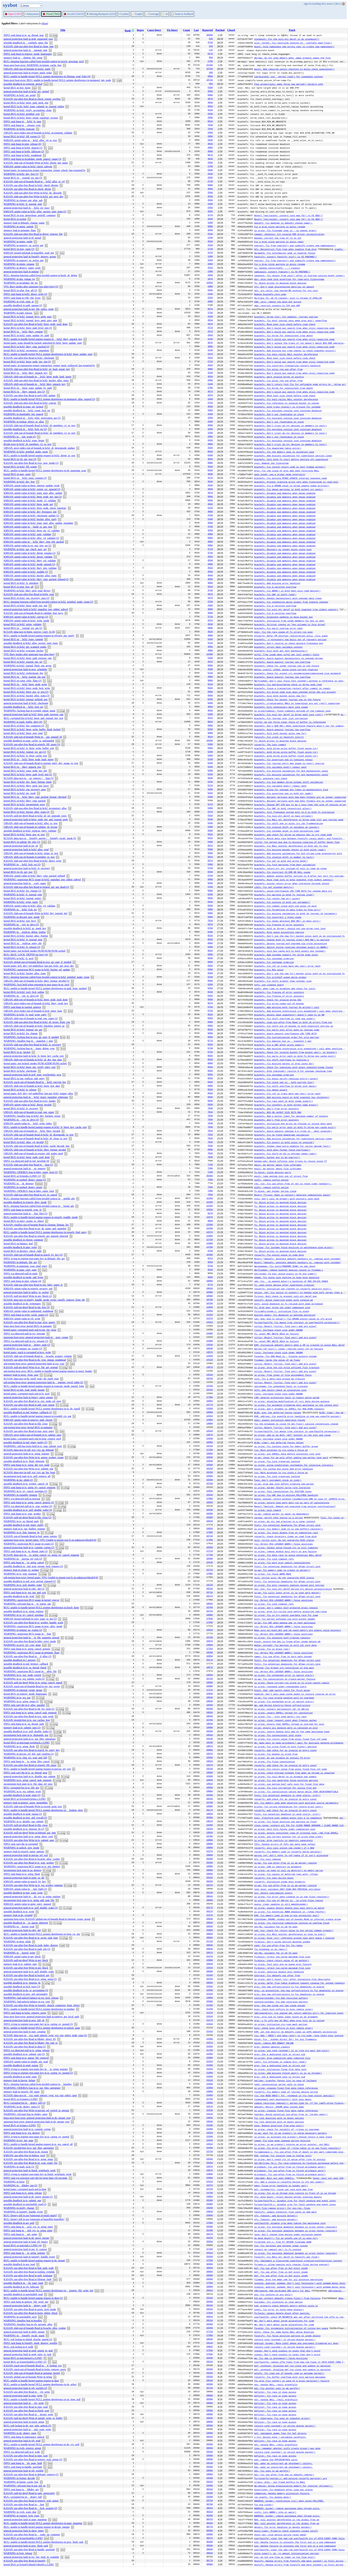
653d (210, 935)
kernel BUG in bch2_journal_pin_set (23, 661)
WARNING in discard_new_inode (22, 917)
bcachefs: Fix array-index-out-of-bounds (279, 1003)
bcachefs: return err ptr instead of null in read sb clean (290, 868)
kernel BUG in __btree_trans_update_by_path (28, 388)
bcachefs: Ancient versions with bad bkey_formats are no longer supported (300, 797)
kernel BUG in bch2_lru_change (21, 1033)
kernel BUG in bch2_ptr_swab (20, 793)
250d (210, 117)
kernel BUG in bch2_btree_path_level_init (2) (28, 774)
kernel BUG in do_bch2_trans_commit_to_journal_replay (34, 106)
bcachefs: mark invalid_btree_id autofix (279, 376)
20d (211, 72)
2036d (209, 35)
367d (210, 594)
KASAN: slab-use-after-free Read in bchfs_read (29, 594)
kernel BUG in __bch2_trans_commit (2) (25, 478)
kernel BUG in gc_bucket (17, 1052)
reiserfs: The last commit (270, 744)
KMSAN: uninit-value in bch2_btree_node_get (28, 504)
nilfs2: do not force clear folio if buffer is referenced (290, 722)
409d (210, 189)
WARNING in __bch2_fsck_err (20, 909)
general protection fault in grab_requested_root (28, 39)
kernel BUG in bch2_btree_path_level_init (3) (28, 327)
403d (210, 144)
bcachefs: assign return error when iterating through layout (291, 883)
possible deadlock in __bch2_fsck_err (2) (25, 429)
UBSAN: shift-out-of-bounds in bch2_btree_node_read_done (36, 999)
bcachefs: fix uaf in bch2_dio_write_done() (281, 860)
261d (210, 106)
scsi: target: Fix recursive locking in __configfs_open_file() (293, 42)
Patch (292, 30)
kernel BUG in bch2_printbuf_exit (22, 114)
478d (210, 515)
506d (210, 76)
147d (210, 252)
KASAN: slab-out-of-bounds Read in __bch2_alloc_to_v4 (34, 181)
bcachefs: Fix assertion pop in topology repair (283, 759)
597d (210, 924)
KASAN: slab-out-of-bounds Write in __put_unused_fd (33, 737)
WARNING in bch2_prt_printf (20, 95)
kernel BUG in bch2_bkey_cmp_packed (25, 800)
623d (210, 977)
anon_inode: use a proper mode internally (279, 474)
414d (210, 350)
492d (210, 504)
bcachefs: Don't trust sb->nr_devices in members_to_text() (290, 425)
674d (210, 1048)
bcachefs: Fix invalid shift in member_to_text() (284, 857)
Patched (219, 30)
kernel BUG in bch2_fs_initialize (21, 583)
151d (210, 267)
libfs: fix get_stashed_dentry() (274, 887)
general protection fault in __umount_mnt (25, 50)
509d (210, 628)
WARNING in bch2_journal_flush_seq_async (28, 665)
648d (210, 947)
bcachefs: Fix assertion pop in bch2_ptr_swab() (283, 793)
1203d (209, 740)
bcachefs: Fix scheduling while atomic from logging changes (291, 601)
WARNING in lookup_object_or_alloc (24, 421)
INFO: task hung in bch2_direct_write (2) (25, 294)
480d (210, 534)
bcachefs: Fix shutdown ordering (274, 958)
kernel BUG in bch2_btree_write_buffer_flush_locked (32, 729)
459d (210, 523)
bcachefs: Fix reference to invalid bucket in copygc (286, 403)
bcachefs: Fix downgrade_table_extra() (277, 448)
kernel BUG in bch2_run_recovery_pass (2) (27, 598)
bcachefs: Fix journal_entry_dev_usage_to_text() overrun (289, 763)
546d (210, 864)
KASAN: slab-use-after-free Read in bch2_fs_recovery (32, 1044)
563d (210, 778)
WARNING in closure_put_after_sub (23, 200)
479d (210, 526)
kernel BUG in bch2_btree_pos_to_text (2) (26, 692)
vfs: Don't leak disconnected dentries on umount (284, 286)
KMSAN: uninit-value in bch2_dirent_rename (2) (30, 553)
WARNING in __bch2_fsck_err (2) (22, 864)
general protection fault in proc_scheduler (25, 669)
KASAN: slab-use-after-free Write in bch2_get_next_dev (33, 196)
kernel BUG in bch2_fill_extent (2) (22, 136)
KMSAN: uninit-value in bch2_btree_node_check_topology (35, 508)
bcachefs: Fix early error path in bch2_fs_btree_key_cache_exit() (295, 1056)
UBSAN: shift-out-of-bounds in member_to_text (29, 857)
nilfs (44, 842)
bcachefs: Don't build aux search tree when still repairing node (294, 327)
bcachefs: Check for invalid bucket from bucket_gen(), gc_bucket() (295, 1052)
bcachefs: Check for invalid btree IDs (277, 999)
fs (46, 35)
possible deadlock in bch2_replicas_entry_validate (30, 830)
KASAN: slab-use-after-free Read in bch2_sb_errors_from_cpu (37, 1022)
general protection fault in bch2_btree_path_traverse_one (33, 714)
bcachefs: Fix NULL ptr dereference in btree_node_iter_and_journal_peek (298, 819)
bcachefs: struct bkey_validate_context (278, 646)
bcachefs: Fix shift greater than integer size (283, 980)
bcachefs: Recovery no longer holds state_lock (283, 549)
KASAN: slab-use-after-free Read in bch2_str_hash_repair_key (37, 369)
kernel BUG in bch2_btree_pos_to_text (24, 834)
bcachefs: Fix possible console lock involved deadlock (288, 410)
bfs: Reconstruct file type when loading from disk (285, 249)
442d (210, 440)
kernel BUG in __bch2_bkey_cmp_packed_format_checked (35, 797)
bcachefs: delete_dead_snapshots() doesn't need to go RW (289, 1014)
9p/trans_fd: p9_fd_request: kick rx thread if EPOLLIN (288, 297)
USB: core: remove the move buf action (277, 301)
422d (210, 110)
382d (210, 631)
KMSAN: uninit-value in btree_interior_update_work (32, 485)
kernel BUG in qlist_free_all (18, 586)
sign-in (307, 3)
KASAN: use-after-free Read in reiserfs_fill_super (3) (32, 744)
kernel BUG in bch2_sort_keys (20, 920)
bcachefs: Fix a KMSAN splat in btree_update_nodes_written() (291, 485)
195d (210, 275)
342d (210, 466)
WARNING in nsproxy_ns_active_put (23, 260)
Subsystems (32, 14)
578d (210, 887)
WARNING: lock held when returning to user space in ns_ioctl (36, 984)
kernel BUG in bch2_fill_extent (20, 466)
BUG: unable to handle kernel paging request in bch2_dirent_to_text (39, 455)
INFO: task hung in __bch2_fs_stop (22, 121)
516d (210, 519)
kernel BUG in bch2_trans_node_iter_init (25, 770)
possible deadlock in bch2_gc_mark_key (25, 928)
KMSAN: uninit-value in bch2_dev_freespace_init (30, 511)
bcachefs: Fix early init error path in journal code (286, 1029)
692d (210, 965)
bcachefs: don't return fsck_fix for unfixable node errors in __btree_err (300, 384)
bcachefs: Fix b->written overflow (275, 586)
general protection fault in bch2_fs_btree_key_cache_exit (34, 1056)
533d (210, 639)
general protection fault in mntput (21, 271)
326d (210, 410)
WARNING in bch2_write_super (21, 902)
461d (210, 376)
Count (186, 30)
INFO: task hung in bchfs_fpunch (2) (23, 147)
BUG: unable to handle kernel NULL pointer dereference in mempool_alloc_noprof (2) (49, 399)
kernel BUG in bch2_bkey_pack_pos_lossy (26, 785)
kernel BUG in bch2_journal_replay (22, 898)
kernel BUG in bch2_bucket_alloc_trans (25, 973)
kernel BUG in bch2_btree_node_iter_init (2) (27, 361)
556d (210, 748)
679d (210, 928)
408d (210, 635)
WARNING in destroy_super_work (22, 267)
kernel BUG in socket (15, 219)
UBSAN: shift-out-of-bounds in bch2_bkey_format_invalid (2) (37, 980)
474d (210, 553)
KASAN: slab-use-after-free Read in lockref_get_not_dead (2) (36, 887)
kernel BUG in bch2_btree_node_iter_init (25, 605)
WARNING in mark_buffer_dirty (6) (23, 722)
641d (210, 838)
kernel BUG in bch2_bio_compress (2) (24, 725)
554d (210, 819)
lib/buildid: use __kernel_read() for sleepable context (288, 76)
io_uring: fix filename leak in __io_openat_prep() (285, 230)
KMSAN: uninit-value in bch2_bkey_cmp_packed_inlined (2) (36, 579)
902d (210, 722)
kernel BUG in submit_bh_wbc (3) (22, 842)
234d (210, 294)
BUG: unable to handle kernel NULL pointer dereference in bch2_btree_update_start (48, 354)
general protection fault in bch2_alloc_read (26, 849)
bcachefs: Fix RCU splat (268, 969)
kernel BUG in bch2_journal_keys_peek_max (28, 316)
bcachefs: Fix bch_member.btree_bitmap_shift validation (288, 782)
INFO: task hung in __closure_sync (22, 125)
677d (210, 1041)
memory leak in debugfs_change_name (24, 222)
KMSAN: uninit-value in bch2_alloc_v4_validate (29, 905)
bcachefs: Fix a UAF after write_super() (279, 1044)
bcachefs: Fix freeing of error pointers (279, 924)
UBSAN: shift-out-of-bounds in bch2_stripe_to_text (31, 853)
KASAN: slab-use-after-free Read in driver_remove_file (33, 234)
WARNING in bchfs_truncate (19, 129)
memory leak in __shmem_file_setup (23, 57)
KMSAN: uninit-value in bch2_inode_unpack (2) (29, 564)
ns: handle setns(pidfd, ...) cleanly (277, 267)
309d (210, 346)
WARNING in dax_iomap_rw (19, 279)
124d (210, 237)
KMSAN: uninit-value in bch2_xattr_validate (27, 534)
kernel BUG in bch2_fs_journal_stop (23, 939)
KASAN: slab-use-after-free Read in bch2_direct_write (32, 860)
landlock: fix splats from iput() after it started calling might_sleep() (299, 275)
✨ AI (165, 14)
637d (210, 54)
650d (210, 1022)
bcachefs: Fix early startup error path (278, 628)
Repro (140, 30)
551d (210, 684)
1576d (209, 69)
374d (210, 590)
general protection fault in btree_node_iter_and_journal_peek (36, 819)
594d (210, 902)
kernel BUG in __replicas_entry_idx (23, 943)
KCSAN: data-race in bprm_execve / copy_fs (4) (29, 631)
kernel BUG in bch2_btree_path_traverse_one (28, 658)
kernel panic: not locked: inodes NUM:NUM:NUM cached (34, 950)
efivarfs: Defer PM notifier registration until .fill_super (291, 635)
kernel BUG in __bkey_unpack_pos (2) (24, 391)
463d (210, 624)
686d (210, 943)
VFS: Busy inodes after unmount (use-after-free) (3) (31, 286)
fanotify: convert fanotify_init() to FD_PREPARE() (285, 256)
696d (210, 95)
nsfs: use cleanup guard (268, 984)
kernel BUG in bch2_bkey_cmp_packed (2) (26, 346)
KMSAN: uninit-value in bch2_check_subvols (28, 166)
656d (210, 973)
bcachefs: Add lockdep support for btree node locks (286, 954)
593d (210, 872)
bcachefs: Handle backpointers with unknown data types (288, 598)
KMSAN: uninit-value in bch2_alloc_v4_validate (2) (31, 538)
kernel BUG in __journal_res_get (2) (23, 628)
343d (210, 448)
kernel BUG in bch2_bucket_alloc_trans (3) (27, 695)
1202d (209, 282)
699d (210, 954)
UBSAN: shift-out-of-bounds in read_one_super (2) (31, 1018)
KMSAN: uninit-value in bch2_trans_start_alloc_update (33, 493)
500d (210, 226)
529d (210, 714)
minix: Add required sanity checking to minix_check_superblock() (294, 69)
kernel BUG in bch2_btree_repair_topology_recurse (31, 117)
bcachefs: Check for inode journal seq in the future (286, 665)
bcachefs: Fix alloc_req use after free (278, 369)
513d (210, 759)
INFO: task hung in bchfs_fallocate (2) (24, 151)
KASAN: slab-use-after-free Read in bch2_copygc (30, 403)
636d (210, 969)
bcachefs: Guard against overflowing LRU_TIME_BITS (285, 1033)
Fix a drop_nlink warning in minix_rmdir (279, 241)
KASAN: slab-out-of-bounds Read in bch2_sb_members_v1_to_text (39, 425)
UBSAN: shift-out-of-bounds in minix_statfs (27, 69)
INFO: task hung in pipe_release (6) (22, 144)
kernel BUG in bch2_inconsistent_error (24, 804)
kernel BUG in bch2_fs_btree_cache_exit (25, 755)
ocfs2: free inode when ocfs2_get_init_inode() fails (286, 654)
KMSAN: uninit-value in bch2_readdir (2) (26, 571)
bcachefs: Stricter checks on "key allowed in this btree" (290, 624)
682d (210, 950)
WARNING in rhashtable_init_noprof (23, 414)
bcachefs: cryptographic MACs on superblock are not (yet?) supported (297, 703)
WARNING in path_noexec (18, 312)
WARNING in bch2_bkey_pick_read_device (27, 590)
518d (210, 87)
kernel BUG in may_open (17, 474)
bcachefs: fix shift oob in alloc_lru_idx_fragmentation (288, 823)
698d (210, 463)
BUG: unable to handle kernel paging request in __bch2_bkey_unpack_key (43, 339)
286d (210, 147)
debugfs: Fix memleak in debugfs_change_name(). (283, 222)
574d (210, 868)
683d (210, 999)
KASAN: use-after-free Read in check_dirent (27, 189)
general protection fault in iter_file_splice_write (29, 309)
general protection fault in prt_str (21, 845)
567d (210, 845)
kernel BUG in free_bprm (17, 87)
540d (210, 842)
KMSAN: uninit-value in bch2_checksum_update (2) (31, 515)
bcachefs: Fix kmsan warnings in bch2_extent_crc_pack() (288, 489)
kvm (70, 1011)
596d (210, 913)
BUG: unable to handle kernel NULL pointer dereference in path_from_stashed (45, 988)
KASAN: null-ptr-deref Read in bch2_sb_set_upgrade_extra (35, 815)
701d (210, 920)
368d (210, 609)
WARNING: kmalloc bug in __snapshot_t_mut (28, 1041)
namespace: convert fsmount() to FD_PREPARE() (282, 271)
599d (210, 890)
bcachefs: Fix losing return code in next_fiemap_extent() (290, 466)
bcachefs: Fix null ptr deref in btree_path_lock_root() (288, 714)
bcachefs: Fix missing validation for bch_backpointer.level (291, 770)
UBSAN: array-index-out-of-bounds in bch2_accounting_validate (38, 132)
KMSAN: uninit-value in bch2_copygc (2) (26, 616)
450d (210, 571)
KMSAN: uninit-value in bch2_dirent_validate (28, 556)
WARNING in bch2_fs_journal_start (23, 204)
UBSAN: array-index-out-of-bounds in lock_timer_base (33, 1010)
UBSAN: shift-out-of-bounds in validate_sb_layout (30, 827)
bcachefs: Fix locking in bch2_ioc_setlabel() (282, 902)
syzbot (10, 5)
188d (210, 286)
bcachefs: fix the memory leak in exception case (284, 451)
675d (210, 1052)
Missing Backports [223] (101, 14)
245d (210, 207)
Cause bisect (154, 30)
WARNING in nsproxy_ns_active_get (23, 245)
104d (210, 219)
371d (210, 549)
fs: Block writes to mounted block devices (280, 282)
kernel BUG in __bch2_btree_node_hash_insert (28, 759)
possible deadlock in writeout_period (23, 84)
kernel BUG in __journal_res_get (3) (23, 177)
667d (210, 1003)
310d (210, 204)
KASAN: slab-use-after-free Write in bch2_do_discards (33, 192)
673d (210, 1010)
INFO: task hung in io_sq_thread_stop (24, 35)
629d (210, 894)
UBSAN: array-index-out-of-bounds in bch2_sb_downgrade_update (39, 448)
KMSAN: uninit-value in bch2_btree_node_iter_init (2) (33, 496)
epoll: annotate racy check (270, 778)
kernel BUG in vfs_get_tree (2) (20, 459)
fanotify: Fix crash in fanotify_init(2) (279, 737)
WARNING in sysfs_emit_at (19, 301)
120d (210, 222)
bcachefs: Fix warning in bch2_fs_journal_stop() (284, 894)
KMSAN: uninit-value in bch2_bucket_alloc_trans (30, 575)
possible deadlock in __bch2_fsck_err (23, 707)
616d (210, 763)
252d (210, 234)
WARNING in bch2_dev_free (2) (21, 174)
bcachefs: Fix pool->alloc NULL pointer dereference (286, 354)
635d (210, 699)
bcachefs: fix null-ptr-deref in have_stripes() (283, 815)
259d (210, 192)
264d (210, 200)
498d (210, 650)
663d (210, 1029)
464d (210, 710)
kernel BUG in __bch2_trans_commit (23, 639)
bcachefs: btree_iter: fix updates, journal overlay (286, 316)
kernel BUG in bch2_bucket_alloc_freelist (26, 935)
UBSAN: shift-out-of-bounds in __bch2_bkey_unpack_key (35, 384)
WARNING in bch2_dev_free (19, 481)
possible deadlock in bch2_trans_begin (24, 440)
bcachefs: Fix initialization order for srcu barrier (286, 1037)
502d (210, 688)
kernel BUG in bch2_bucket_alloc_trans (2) (27, 812)
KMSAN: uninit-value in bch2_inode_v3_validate (30, 500)
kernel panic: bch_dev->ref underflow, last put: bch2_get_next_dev (39, 965)
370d (210, 601)
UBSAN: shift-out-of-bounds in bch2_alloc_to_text (31, 823)
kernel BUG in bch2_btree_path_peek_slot (26, 102)
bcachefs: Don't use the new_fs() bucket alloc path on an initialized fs (299, 935)
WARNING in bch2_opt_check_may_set (25, 549)
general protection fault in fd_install (22, 237)
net (37, 587)
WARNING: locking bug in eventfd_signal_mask (29, 710)
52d (211, 46)
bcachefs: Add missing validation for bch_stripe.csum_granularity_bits (298, 853)
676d (210, 1007)
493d (210, 406)
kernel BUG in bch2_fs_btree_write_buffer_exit (29, 748)
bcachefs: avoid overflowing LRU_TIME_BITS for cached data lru (293, 890)
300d (210, 369)
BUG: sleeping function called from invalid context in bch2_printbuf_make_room (46, 977)
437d (210, 598)
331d (210, 358)
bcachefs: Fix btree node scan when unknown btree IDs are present (295, 692)
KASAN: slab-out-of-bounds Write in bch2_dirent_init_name (36, 162)
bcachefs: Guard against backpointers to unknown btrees (288, 658)
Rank (128, 30)
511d (210, 643)
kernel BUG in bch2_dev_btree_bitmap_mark (28, 782)
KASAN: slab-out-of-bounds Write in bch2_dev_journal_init (35, 913)
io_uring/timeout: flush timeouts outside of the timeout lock (292, 710)
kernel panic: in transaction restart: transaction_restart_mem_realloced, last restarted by (49, 365)
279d (210, 61)
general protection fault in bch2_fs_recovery (27, 868)
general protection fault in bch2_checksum (26, 703)
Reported (207, 30)
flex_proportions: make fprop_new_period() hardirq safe (288, 84)
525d (210, 729)
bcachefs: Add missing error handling (277, 583)
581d (210, 857)
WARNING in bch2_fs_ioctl (18, 958)
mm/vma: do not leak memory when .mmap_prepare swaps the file (292, 57)
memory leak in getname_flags (20, 230)
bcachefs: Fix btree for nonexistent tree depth (283, 335)
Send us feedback (182, 14)
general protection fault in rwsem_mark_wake (28, 72)
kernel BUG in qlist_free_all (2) (20, 290)
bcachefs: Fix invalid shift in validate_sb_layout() (286, 827)
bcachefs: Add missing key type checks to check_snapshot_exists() (295, 350)
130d (210, 256)
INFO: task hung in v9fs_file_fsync (22, 297)
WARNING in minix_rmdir (18, 241)
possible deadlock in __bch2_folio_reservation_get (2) (32, 418)
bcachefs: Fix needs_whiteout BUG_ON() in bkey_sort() (287, 920)
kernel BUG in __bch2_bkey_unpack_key (26, 373)
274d (210, 181)
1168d (209, 654)
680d (210, 962)
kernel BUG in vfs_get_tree (18, 872)
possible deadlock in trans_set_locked (23, 406)
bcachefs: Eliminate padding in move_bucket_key (283, 616)
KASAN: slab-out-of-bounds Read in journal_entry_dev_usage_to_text (41, 763)
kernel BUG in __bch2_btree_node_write (25, 684)
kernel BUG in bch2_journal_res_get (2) (25, 752)
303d (210, 459)
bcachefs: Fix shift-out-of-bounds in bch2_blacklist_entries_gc (293, 1025)
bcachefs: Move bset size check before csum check (284, 324)
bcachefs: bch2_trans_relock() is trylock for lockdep (287, 406)
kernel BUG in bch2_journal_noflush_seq (25, 699)
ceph (119, 80)
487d (210, 99)
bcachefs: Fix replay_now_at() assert (277, 898)
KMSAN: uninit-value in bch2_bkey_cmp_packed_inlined (34, 875)
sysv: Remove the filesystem (271, 463)
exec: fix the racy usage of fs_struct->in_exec (283, 631)
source (330, 3)
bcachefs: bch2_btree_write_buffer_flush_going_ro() (286, 748)
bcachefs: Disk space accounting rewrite (279, 932)
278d (210, 388)
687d (210, 155)
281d (210, 320)
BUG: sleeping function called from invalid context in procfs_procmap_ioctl (44, 61)
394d (210, 489)
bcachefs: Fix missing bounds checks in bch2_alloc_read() (290, 849)
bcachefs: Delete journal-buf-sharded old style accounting (290, 943)
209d (210, 301)
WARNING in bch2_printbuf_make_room (26, 451)
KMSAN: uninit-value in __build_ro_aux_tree (28, 526)
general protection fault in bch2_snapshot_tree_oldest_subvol (36, 609)
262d (210, 196)
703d (210, 125)
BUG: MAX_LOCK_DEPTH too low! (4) (26, 954)
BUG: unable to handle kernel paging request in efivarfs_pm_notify (39, 635)
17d (211, 50)
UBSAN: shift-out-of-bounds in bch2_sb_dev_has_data (33, 1059)
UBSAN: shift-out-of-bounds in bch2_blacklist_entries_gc (34, 1025)
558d (210, 849)
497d (210, 324)
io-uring (53, 35)
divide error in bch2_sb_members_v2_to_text (27, 444)
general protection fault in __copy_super (25, 883)
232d (210, 297)
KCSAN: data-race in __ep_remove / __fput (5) (29, 778)
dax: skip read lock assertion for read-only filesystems (289, 279)
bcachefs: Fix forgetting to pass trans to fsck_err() (287, 909)
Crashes (123, 14)
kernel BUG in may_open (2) (19, 249)
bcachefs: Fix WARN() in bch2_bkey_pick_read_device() (287, 590)
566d (210, 665)
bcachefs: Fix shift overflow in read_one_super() (284, 1018)
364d (210, 481)
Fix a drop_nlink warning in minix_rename (279, 226)
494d (210, 91)
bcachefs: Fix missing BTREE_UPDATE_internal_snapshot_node (290, 478)
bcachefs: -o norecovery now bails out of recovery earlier (290, 639)
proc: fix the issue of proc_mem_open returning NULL (286, 470)
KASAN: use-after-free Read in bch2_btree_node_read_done (36, 324)
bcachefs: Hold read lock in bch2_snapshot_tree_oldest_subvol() (293, 879)
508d (210, 185)
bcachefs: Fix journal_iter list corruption (281, 718)
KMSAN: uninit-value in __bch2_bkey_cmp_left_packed (34, 541)
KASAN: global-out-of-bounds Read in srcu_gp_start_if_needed (37, 962)
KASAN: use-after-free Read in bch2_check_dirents (31, 185)
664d (210, 958)
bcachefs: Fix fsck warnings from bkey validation (284, 864)
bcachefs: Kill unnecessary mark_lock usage (281, 707)
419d (210, 316)
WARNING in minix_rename (19, 264)
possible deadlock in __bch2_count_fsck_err (27, 410)
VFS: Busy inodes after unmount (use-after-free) (29, 654)
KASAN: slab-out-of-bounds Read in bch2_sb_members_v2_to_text (39, 433)
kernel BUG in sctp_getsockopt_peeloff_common (30, 215)
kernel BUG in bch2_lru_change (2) (22, 890)
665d (210, 898)
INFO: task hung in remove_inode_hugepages (28, 54)
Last (196, 30)
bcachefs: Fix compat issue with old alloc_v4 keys (285, 905)
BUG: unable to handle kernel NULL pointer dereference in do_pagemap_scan (45, 470)
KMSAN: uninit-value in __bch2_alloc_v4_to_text (30, 140)
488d (210, 511)
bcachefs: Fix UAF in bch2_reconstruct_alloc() (283, 808)
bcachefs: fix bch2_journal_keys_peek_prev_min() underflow (290, 320)
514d (210, 673)
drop (44, 23)
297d (210, 331)
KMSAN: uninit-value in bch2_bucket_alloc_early (30, 519)
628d (210, 455)
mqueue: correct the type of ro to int (277, 237)
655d (210, 1044)
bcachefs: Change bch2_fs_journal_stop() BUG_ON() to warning (291, 939)
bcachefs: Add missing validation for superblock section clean (293, 455)
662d (210, 1014)
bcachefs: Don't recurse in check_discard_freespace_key (288, 643)
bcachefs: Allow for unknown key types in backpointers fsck (291, 789)
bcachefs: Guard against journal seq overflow (282, 661)
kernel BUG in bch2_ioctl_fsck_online (24, 992)
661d (210, 121)
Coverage (152, 14)
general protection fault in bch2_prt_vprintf (26, 91)
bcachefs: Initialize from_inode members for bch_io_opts (289, 620)
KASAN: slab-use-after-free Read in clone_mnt (28, 46)
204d (210, 290)
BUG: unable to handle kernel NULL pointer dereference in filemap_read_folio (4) (47, 76)
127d (210, 215)
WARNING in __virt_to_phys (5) (21, 924)
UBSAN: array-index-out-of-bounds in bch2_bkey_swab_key (36, 1003)
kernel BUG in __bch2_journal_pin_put (24, 676)
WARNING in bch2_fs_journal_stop (23, 894)
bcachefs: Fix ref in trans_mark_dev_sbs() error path (287, 965)
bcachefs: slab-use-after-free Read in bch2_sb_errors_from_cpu (293, 1022)
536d (210, 755)
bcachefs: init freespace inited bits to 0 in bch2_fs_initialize (294, 812)
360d (210, 583)
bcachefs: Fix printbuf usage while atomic (280, 977)
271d (210, 361)
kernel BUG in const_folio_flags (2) (22, 680)
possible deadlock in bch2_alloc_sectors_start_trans (31, 643)
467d (210, 391)
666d (210, 980)
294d (210, 140)
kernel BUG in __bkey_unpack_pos (22, 767)
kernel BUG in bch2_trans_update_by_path (26, 335)
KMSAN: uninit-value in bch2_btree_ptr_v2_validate (32, 530)
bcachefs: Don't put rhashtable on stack (279, 414)
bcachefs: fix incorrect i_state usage (277, 917)
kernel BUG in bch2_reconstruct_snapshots (26, 350)
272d (210, 249)
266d (210, 136)
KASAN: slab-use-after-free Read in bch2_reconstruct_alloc (35, 808)
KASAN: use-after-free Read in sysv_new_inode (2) (31, 463)
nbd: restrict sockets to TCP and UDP (277, 305)
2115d (209, 65)
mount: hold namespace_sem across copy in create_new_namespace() (294, 46)
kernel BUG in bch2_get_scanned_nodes (25, 646)
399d (210, 613)
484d (210, 575)
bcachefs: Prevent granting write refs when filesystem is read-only (296, 481)
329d (210, 418)
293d (210, 162)
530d (210, 808)
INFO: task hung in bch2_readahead (22, 155)
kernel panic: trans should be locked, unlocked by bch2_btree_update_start (43, 342)
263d (210, 114)
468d (210, 541)
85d (211, 57)
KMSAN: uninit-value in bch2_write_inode (26, 620)
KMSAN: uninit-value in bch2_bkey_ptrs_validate (30, 568)
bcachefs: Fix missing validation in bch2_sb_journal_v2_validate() (295, 913)
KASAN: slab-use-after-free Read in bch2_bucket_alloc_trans (36, 380)
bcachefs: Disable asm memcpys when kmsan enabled (284, 493)
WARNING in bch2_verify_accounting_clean (27, 110)
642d (210, 995)
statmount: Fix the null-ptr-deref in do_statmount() (286, 39)
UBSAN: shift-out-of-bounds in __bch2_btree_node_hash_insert (37, 376)
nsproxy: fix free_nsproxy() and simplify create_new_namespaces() (295, 245)
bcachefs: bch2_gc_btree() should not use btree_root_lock (290, 928)
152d (210, 245)
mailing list (319, 3)
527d (210, 785)
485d (210, 707)
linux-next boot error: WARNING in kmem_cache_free (33, 65)
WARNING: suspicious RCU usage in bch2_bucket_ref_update (37, 969)
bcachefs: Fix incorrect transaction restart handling (287, 365)
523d (210, 767)
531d (210, 774)
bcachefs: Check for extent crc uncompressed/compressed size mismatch (297, 673)
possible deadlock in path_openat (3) (23, 305)
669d (210, 1033)
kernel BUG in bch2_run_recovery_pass (25, 789)
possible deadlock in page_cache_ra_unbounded (29, 740)
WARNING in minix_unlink (18, 226)
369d (210, 474)
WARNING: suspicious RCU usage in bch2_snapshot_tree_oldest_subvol (42, 879)
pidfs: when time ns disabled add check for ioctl (284, 988)
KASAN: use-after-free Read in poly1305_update (30, 395)
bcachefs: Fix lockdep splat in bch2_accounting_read (286, 830)
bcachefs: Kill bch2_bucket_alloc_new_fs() (280, 695)
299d (210, 380)
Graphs (137, 14)
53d (211, 39)
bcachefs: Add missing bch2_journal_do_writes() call (286, 1007)
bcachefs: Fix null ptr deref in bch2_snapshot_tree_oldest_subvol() (296, 609)
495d (210, 579)
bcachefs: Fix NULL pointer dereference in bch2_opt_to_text (291, 845)
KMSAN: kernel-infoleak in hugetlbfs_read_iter (29, 252)
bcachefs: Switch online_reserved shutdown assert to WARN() (291, 947)
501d (210, 586)
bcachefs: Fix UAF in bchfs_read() (275, 594)
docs (337, 3)
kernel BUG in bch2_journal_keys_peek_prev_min (30, 320)
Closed (231, 30)
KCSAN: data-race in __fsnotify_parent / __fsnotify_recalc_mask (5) (40, 838)
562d (210, 834)
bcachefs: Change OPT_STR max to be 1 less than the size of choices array (300, 804)
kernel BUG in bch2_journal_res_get (23, 1029)
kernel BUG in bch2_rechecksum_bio (23, 673)
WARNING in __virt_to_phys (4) (21, 995)
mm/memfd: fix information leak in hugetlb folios (284, 252)
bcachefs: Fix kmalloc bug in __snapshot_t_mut (283, 1041)
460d (210, 151)
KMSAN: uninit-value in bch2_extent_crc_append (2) (32, 489)
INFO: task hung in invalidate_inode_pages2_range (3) (32, 159)
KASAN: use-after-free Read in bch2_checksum (29, 358)
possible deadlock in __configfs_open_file (26, 42)
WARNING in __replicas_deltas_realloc (25, 932)
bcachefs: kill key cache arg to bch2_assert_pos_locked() (290, 950)
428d (210, 605)
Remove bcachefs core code (270, 294)
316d (210, 414)
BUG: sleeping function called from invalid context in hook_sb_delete (40, 275)
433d (210, 485)
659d (210, 1018)
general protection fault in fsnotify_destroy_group (30, 256)
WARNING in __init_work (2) (20, 436)
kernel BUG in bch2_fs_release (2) (22, 947)
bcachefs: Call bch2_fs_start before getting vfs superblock (291, 459)
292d (210, 335)
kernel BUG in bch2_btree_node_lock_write (27, 688)
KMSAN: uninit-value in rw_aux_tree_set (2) (27, 545)
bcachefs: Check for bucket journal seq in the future (287, 699)
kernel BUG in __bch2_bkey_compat (23, 331)
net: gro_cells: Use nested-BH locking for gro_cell (286, 290)
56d (211, 84)
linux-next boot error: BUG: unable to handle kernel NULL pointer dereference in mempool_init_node (57, 80)
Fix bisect (172, 30)
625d (210, 988)
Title (62, 30)
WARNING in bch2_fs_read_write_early (25, 1014)
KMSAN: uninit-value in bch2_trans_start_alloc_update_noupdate (38, 523)
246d (210, 132)
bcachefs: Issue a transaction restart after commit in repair (292, 688)
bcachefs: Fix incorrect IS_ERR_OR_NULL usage (282, 872)
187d (210, 279)
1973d (209, 80)
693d (210, 451)
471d (210, 42)
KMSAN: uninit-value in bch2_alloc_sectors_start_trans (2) (35, 211)
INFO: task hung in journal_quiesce (22, 1007)
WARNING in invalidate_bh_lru (21, 282)
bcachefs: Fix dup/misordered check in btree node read (288, 684)
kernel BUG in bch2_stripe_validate (22, 624)
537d (210, 812)
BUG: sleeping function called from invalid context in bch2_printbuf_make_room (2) (48, 601)
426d (210, 530)
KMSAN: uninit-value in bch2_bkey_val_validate (30, 560)
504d (210, 500)
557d (210, 860)
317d (210, 478)
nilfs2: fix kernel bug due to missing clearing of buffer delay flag (297, 842)
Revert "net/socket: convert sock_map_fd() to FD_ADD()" (288, 215)
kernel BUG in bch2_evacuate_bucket (23, 650)
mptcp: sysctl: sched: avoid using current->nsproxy (286, 669)
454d (210, 241)
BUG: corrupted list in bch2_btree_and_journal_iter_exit (33, 718)
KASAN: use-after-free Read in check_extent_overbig (32, 99)
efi (82, 636)
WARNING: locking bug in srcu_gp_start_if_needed (31, 1037)
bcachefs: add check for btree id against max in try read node (293, 834)
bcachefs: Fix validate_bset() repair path (280, 767)
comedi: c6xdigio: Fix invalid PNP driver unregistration (289, 234)
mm (59, 54)
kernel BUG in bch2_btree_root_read (23, 733)
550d (210, 830)
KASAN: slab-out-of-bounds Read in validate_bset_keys (33, 613)
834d (210, 470)
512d (210, 508)
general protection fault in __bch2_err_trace (27, 207)
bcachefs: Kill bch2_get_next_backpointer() (281, 650)
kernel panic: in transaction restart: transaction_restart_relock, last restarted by (45, 170)
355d (210, 211)
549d (210, 744)
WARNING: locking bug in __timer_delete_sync (29, 1048)
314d (210, 339)
